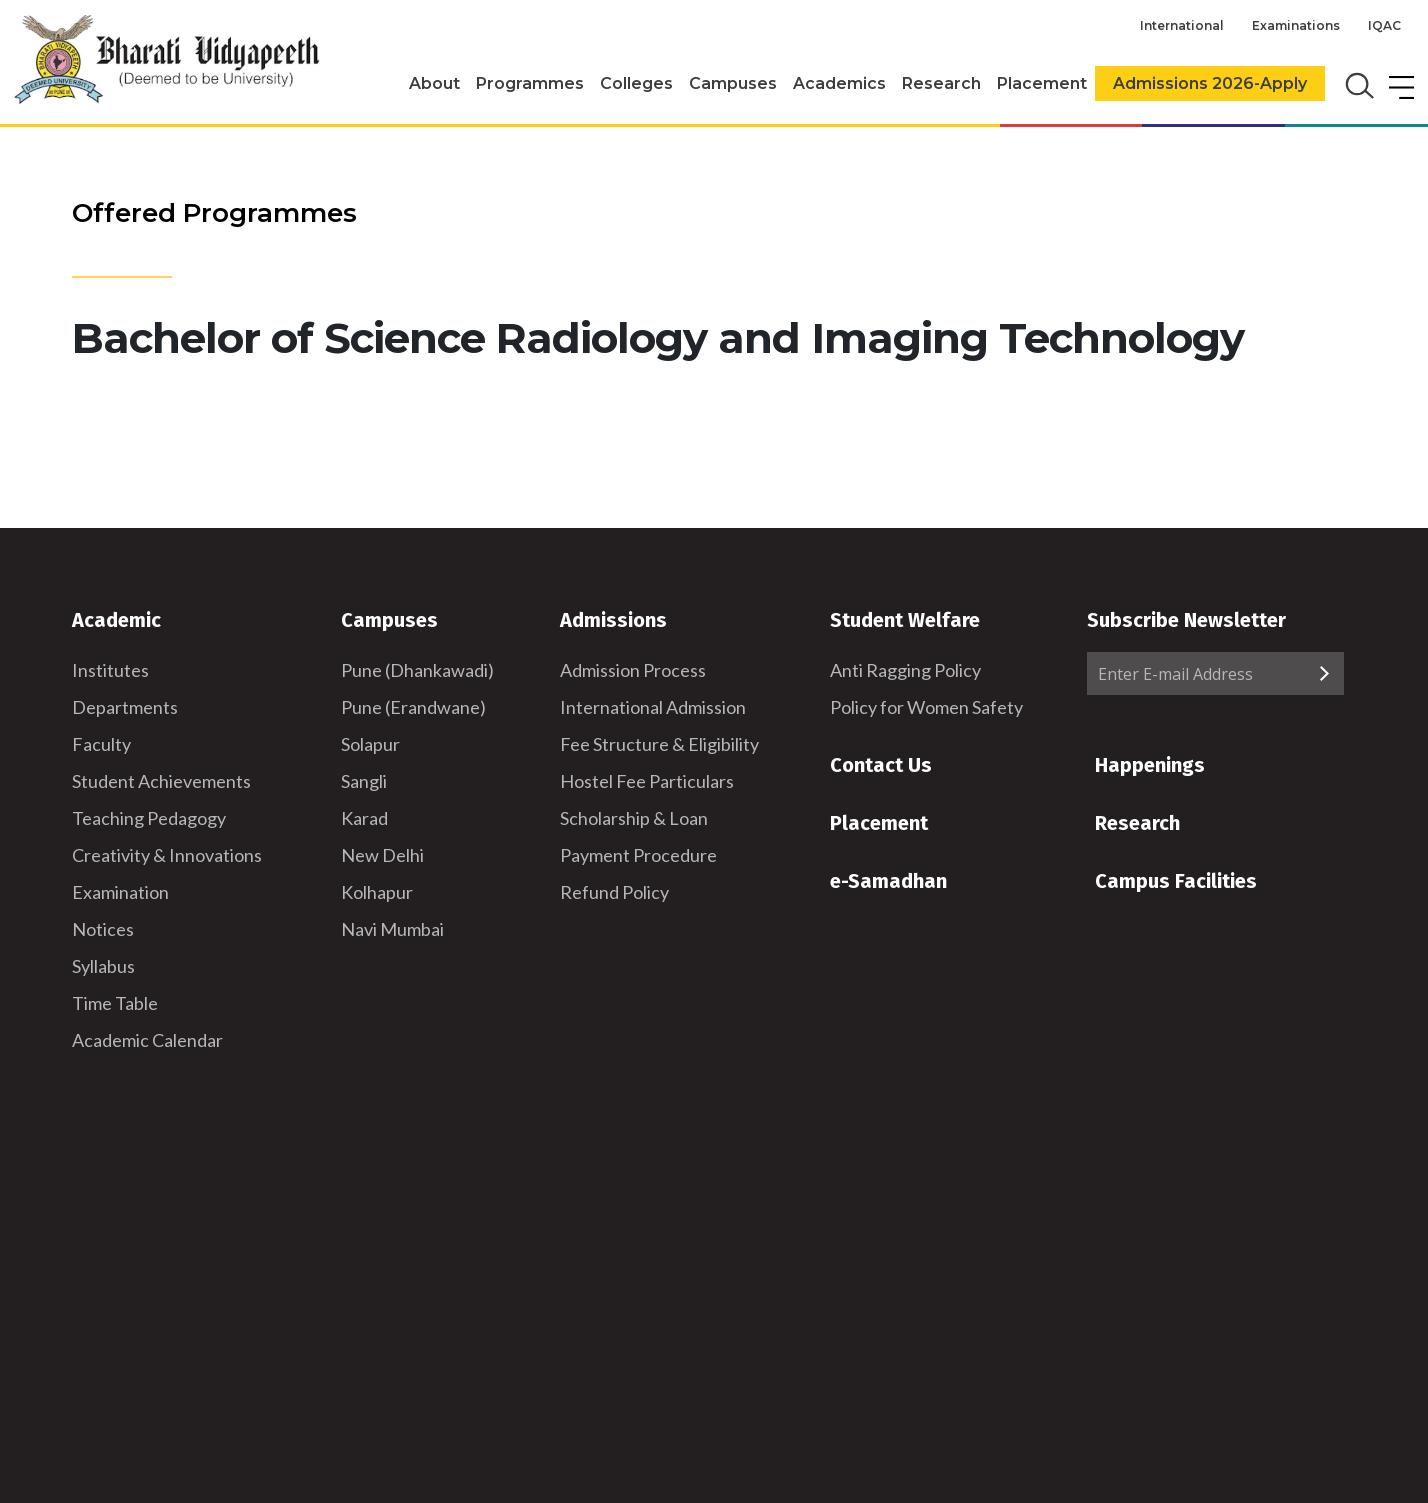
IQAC (1384, 25)
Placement (1042, 83)
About (434, 83)
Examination (120, 892)
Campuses (733, 83)
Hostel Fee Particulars (647, 781)
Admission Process (633, 670)
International (1182, 25)
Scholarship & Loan (634, 818)
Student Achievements (161, 781)
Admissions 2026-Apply (1210, 83)
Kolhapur (377, 892)
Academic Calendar (147, 1040)
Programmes (530, 83)
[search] (1357, 84)
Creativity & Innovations (167, 855)
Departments (125, 707)
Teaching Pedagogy (149, 818)
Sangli (364, 781)
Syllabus (103, 966)
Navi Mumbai (392, 929)
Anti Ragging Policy (905, 670)
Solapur (370, 744)
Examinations (1296, 25)
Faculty (101, 744)
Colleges (636, 83)
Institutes (110, 670)
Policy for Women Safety (926, 707)
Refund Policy (614, 892)
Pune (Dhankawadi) (417, 670)
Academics (839, 83)
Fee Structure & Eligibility (659, 744)
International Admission (653, 707)
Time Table (115, 1003)
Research (941, 83)
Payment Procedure (638, 855)
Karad (364, 818)
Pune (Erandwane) (413, 707)
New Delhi (382, 855)
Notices (103, 929)
